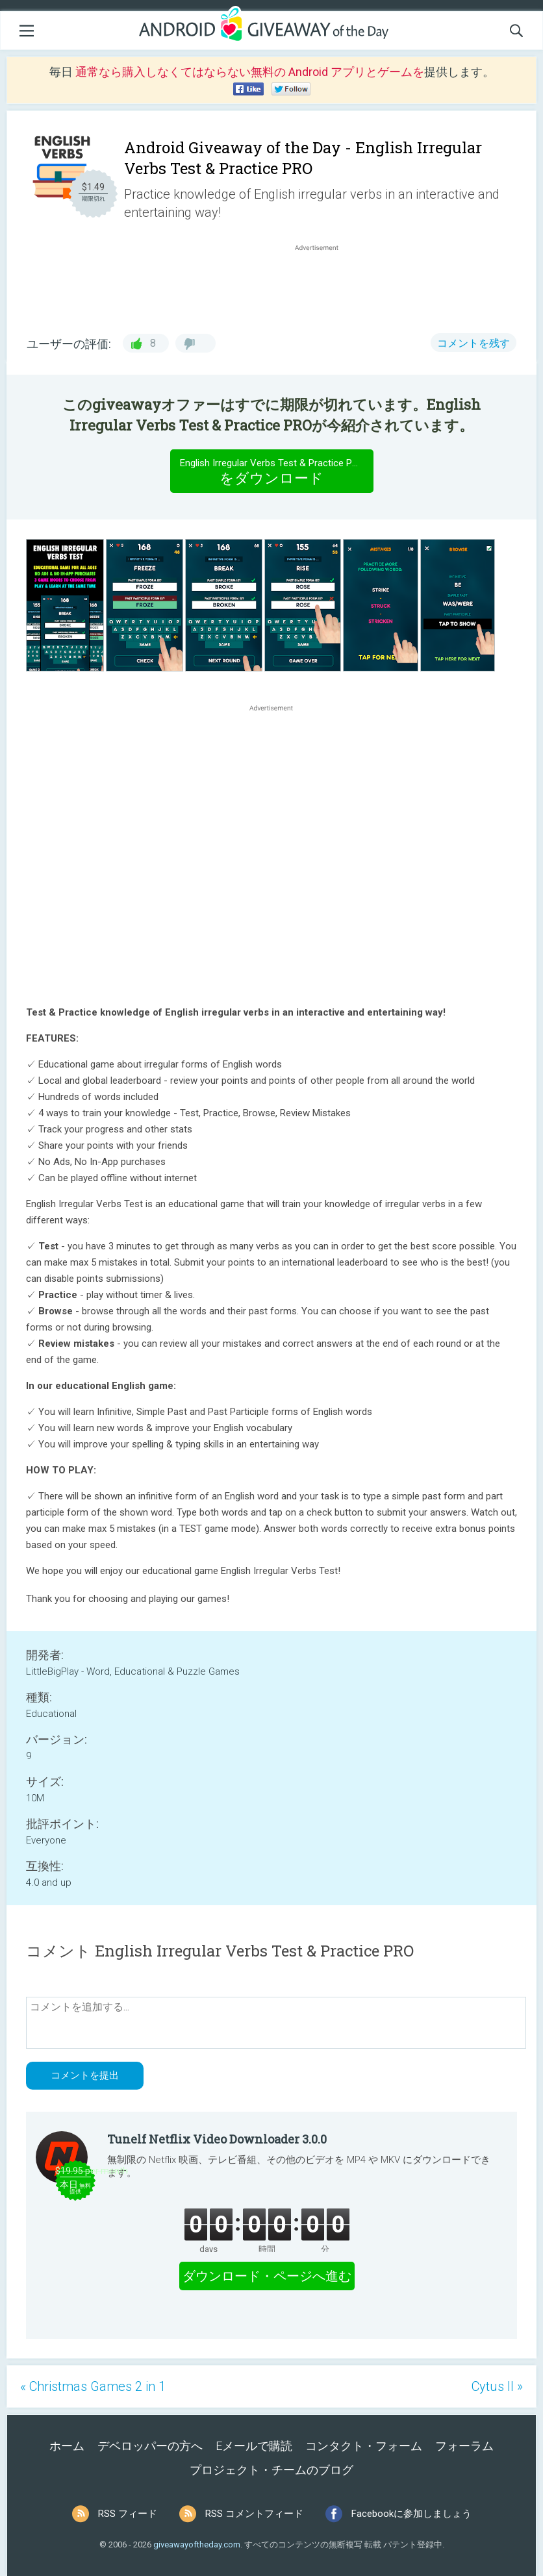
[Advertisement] (323, 285)
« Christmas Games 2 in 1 (93, 2386)
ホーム (66, 2446)
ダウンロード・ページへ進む (267, 2276)
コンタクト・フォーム (363, 2446)
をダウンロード (272, 470)
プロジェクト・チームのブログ (271, 2470)
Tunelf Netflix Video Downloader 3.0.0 (217, 2139)
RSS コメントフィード (254, 2514)
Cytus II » (497, 2386)
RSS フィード (127, 2514)
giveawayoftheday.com (196, 2544)
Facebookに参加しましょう (411, 2514)
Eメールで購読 (254, 2446)
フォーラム (464, 2446)
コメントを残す (473, 343)
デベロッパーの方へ (150, 2446)
